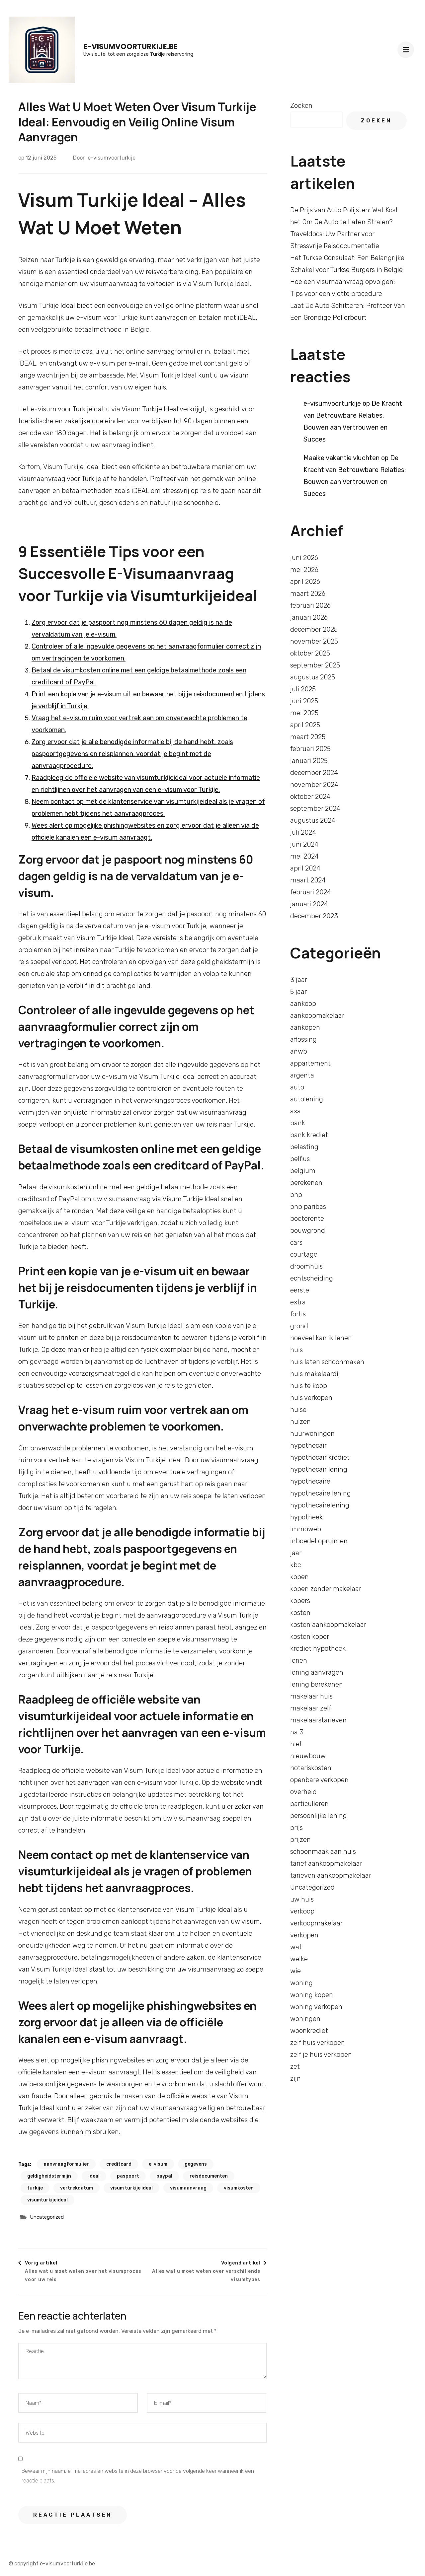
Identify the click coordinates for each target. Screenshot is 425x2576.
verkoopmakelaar (316, 1923)
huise (298, 1410)
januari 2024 (309, 904)
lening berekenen (316, 1684)
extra (298, 1302)
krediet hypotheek (318, 1648)
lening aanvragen (316, 1672)
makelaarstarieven (318, 1720)
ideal (94, 2176)
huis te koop (308, 1386)
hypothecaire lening (320, 1493)
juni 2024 (304, 844)
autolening (306, 1099)
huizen (300, 1422)
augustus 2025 (312, 677)
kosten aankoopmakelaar (328, 1625)
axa (295, 1111)
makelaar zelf (310, 1708)
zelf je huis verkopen (321, 2054)
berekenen (306, 1183)
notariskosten (310, 1768)
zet (295, 2066)
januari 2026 (309, 617)
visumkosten (239, 2188)
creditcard (118, 2164)
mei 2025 (304, 713)
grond (299, 1326)
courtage (303, 1254)
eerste (299, 1290)
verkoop (302, 1911)
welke (299, 1959)
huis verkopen (311, 1398)
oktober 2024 (310, 797)
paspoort (128, 2176)
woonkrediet (309, 2031)
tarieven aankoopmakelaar (330, 1875)
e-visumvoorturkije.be (130, 46)
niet (296, 1744)
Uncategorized (47, 2217)
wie (295, 1971)
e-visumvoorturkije (111, 158)
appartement (310, 1063)
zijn (295, 2078)
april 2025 (305, 725)
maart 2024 (308, 880)
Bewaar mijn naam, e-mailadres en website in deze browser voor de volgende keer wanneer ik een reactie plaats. (138, 2476)
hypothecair (308, 1445)
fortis (298, 1314)
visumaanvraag (188, 2188)
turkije (35, 2188)
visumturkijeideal (47, 2200)
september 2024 (315, 808)
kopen (299, 1577)
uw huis (302, 1899)
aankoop (303, 1004)
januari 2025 (309, 761)
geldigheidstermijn (49, 2176)
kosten (300, 1613)
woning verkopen (316, 2007)
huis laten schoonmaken (327, 1362)
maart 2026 (307, 593)
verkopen (304, 1935)
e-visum (158, 2164)
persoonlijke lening (318, 1816)
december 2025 (314, 629)
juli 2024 (303, 832)
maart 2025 (307, 737)
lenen (298, 1660)
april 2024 (305, 868)
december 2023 (314, 916)
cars (296, 1242)
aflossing (303, 1039)
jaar (295, 1553)
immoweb (305, 1529)
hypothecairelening (319, 1505)
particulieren (309, 1804)
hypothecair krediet (320, 1457)
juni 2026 (304, 558)
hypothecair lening (318, 1469)
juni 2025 (304, 701)
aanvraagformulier (66, 2164)
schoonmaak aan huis (323, 1851)
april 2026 (305, 582)
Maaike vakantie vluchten (341, 458)
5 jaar (298, 992)
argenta (302, 1075)
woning (301, 1983)
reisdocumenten (209, 2176)
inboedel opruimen (319, 1541)
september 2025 (315, 665)
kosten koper (309, 1636)
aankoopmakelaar (317, 1015)
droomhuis (306, 1266)
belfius (300, 1159)
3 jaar (298, 980)
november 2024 (314, 785)
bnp (296, 1195)
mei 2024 (304, 856)
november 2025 (314, 641)
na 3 (296, 1732)
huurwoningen (312, 1433)
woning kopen (311, 1995)
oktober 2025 (310, 653)
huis (296, 1350)
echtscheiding (311, 1278)
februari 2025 (310, 749)
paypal (164, 2176)
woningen (305, 2019)
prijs (296, 1828)
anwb (298, 1051)
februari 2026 (310, 605)
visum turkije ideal (131, 2188)
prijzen (300, 1840)
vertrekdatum (76, 2188)
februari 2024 (310, 892)
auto (297, 1087)
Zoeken (301, 105)
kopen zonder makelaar (325, 1589)
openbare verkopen (319, 1780)
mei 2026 (304, 570)
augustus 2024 (312, 820)
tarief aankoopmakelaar (326, 1863)
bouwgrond (307, 1230)
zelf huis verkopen (317, 2043)
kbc (295, 1565)
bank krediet (309, 1135)
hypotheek (306, 1517)
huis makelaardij (315, 1374)
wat (296, 1947)
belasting (304, 1147)
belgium (302, 1171)
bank (297, 1123)
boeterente (307, 1218)
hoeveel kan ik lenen (321, 1338)
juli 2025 (303, 689)
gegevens (196, 2164)
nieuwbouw (308, 1756)
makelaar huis (311, 1696)
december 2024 (314, 773)
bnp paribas (308, 1207)
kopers (300, 1601)
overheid (303, 1792)
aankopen (305, 1027)
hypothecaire (310, 1481)
